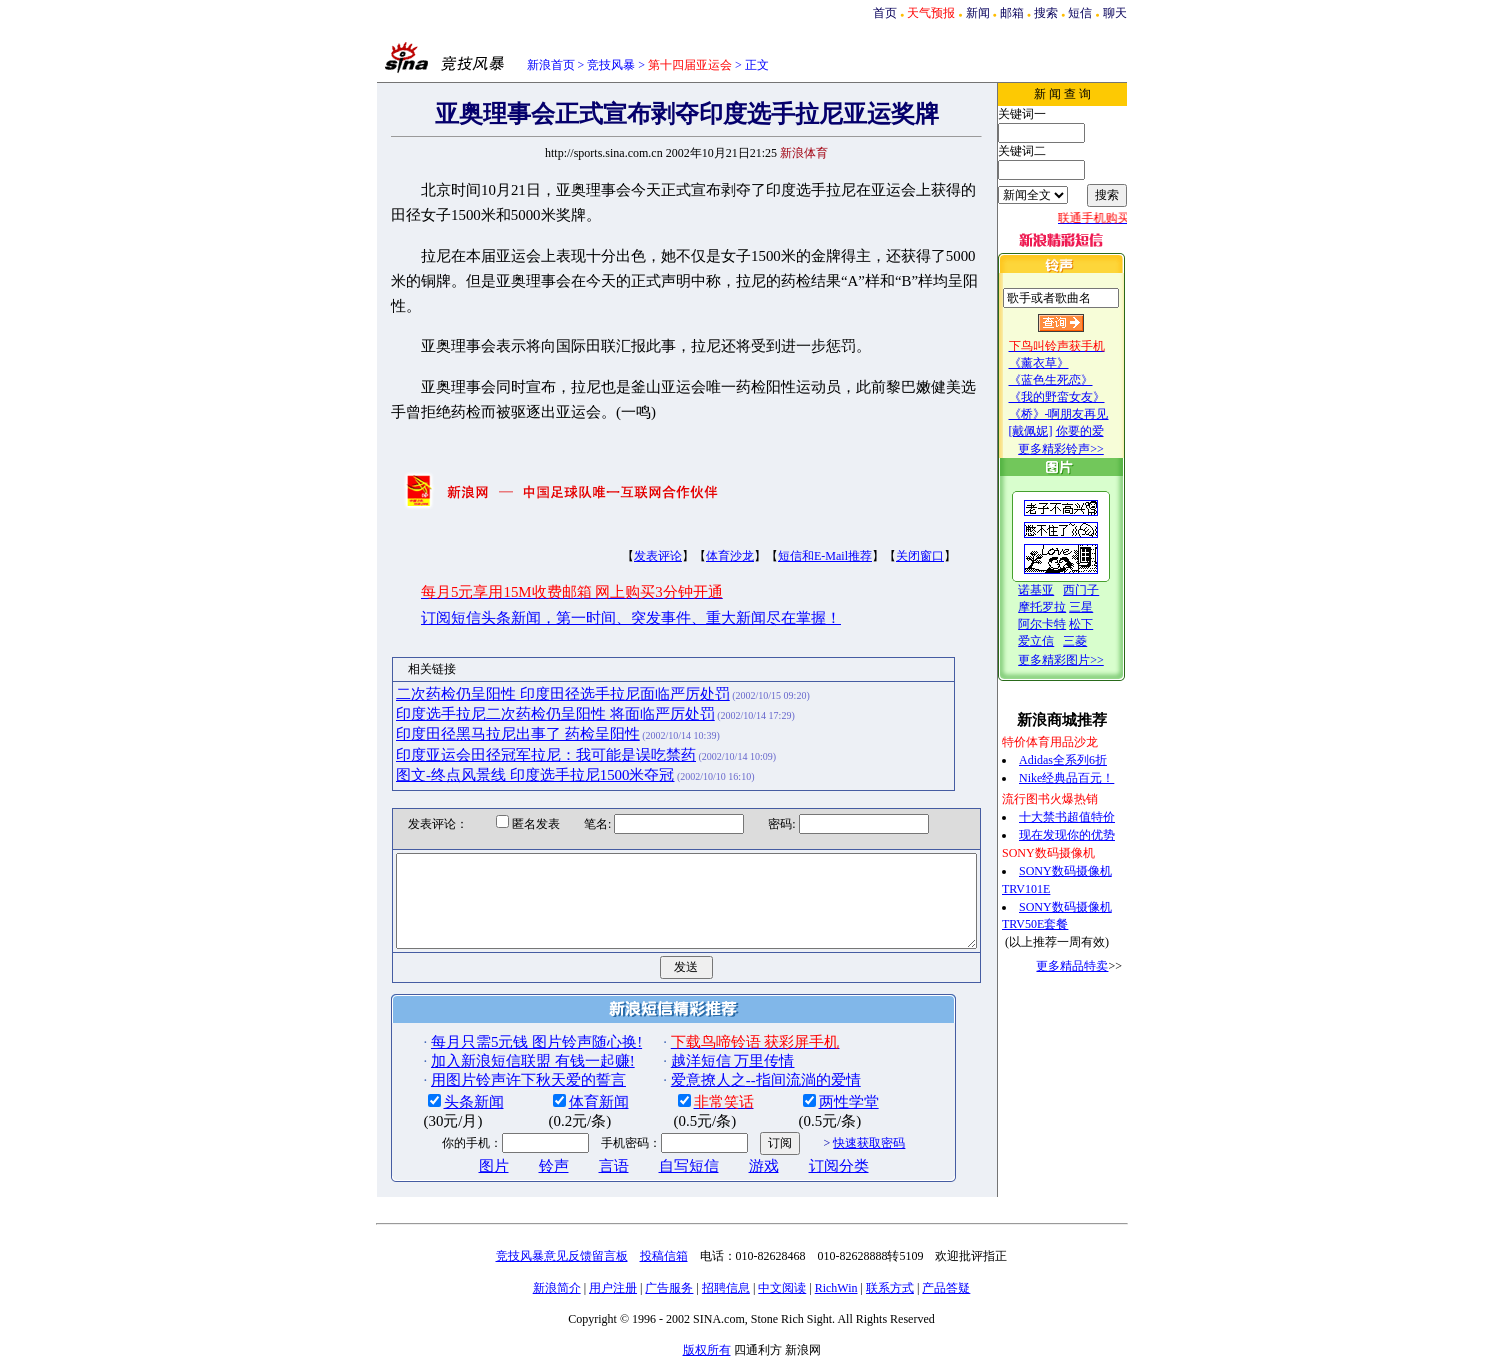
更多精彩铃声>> (1081, 449)
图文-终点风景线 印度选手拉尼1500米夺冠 (501, 750)
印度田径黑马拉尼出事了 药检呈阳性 (484, 709)
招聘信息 (726, 1281)
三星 (1101, 607)
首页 (885, 13)
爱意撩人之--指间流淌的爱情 (731, 1073)
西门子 (1101, 590)
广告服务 (669, 1281)
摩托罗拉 (1062, 607)
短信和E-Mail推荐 (791, 531)
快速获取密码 (835, 1136)
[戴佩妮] (1051, 431)
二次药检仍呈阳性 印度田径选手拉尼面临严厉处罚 (529, 668)
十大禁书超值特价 (1087, 817)
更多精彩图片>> (1081, 660)
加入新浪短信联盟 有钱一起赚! (498, 1054)
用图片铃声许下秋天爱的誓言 (493, 1073)
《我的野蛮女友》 (1077, 397)
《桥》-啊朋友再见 (1079, 414)
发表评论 (624, 531)
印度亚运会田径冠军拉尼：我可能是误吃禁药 (512, 729)
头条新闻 (439, 1094)
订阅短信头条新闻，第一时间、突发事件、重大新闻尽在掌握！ (597, 592)
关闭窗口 (886, 531)
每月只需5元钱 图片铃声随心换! (501, 1034)
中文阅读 (782, 1281)
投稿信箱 (664, 1249)
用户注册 (613, 1281)
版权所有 (707, 1343)
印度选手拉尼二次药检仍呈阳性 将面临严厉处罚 (521, 689)
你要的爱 (1100, 431)
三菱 (1095, 641)
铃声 (519, 1158)
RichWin (836, 1281)
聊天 (1115, 13)
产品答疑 (946, 1281)
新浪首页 (551, 65)
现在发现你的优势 (1087, 835)
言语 (579, 1158)
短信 (1080, 13)
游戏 (729, 1158)
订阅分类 (804, 1158)
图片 (459, 1158)
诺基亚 (1056, 590)
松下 (1101, 624)
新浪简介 (557, 1281)
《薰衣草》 (1059, 363)
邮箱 (1012, 13)
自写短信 (654, 1158)
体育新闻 (564, 1094)
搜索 (1046, 13)
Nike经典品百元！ (1086, 778)
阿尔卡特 (1062, 624)
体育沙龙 (696, 531)
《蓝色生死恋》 (1071, 380)
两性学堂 (814, 1094)
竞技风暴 (611, 65)
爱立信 (1056, 641)
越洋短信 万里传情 (698, 1054)
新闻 (978, 13)
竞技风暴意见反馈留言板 (562, 1249)
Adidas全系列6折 (1083, 760)
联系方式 (890, 1281)
